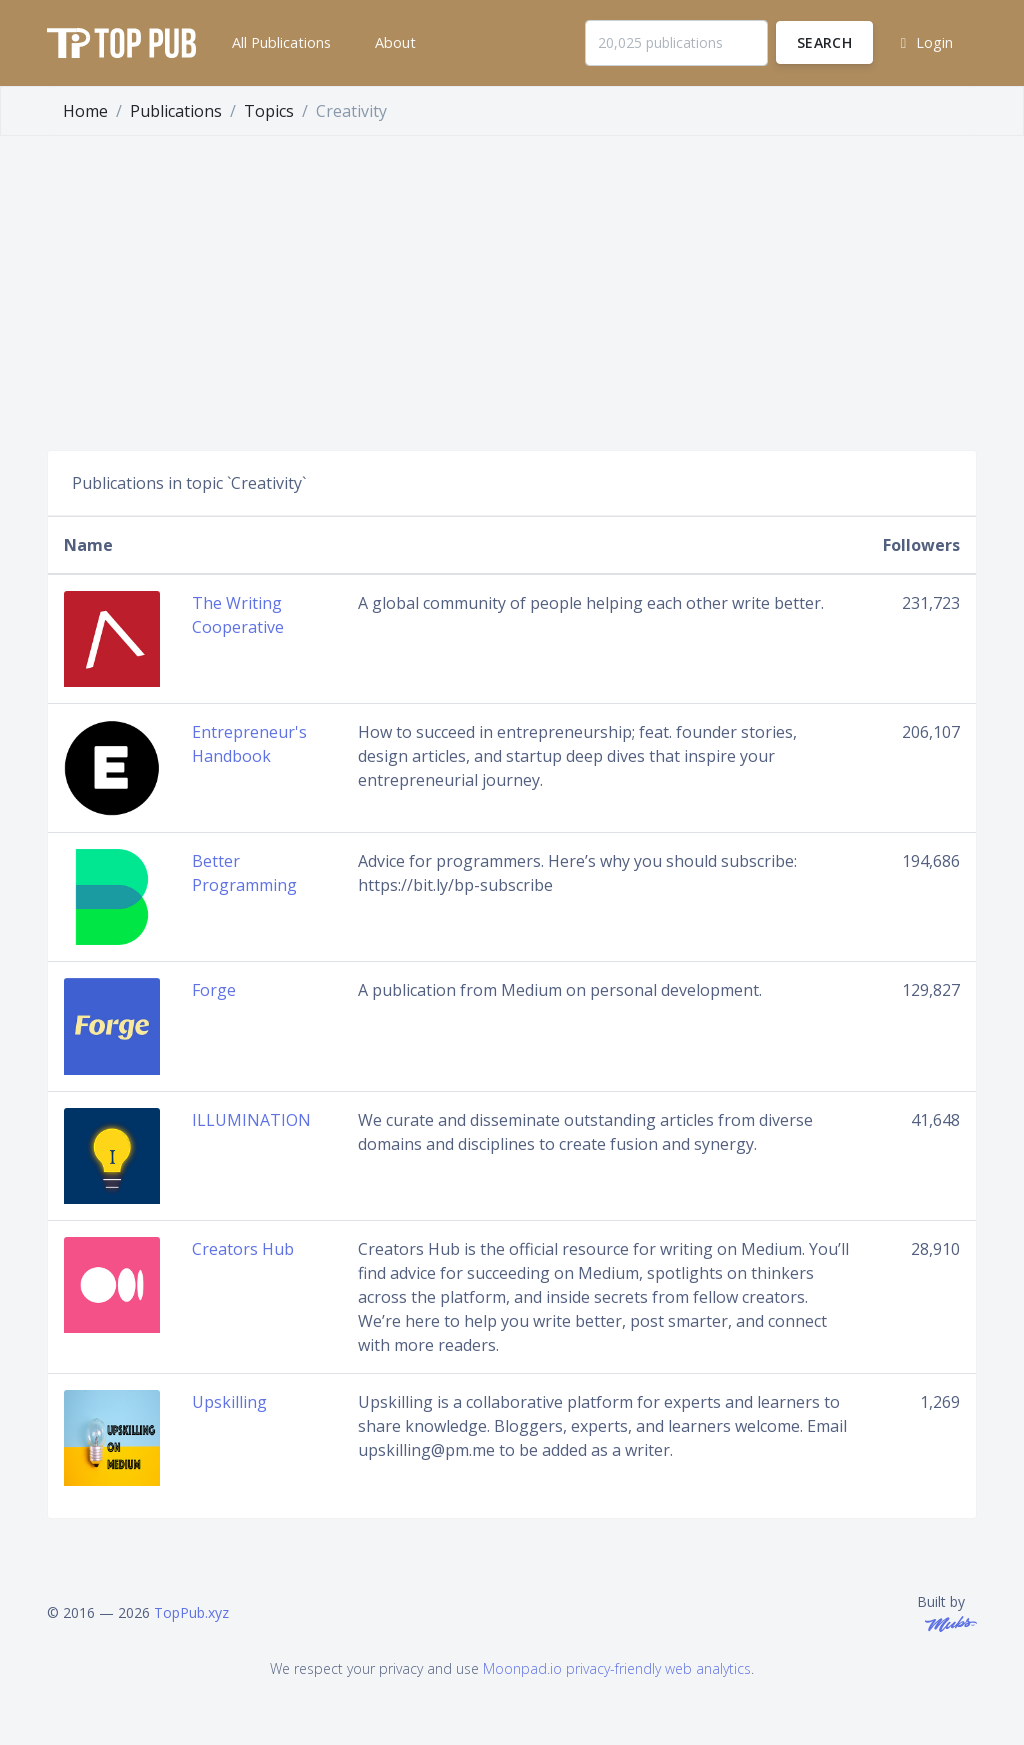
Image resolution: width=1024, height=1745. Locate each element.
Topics (269, 111)
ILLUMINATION (251, 1120)
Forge (214, 990)
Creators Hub (243, 1249)
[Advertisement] (512, 286)
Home (85, 111)
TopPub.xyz (191, 1612)
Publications (176, 111)
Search (824, 42)
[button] (279, 43)
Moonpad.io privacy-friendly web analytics (617, 1668)
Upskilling (229, 1402)
